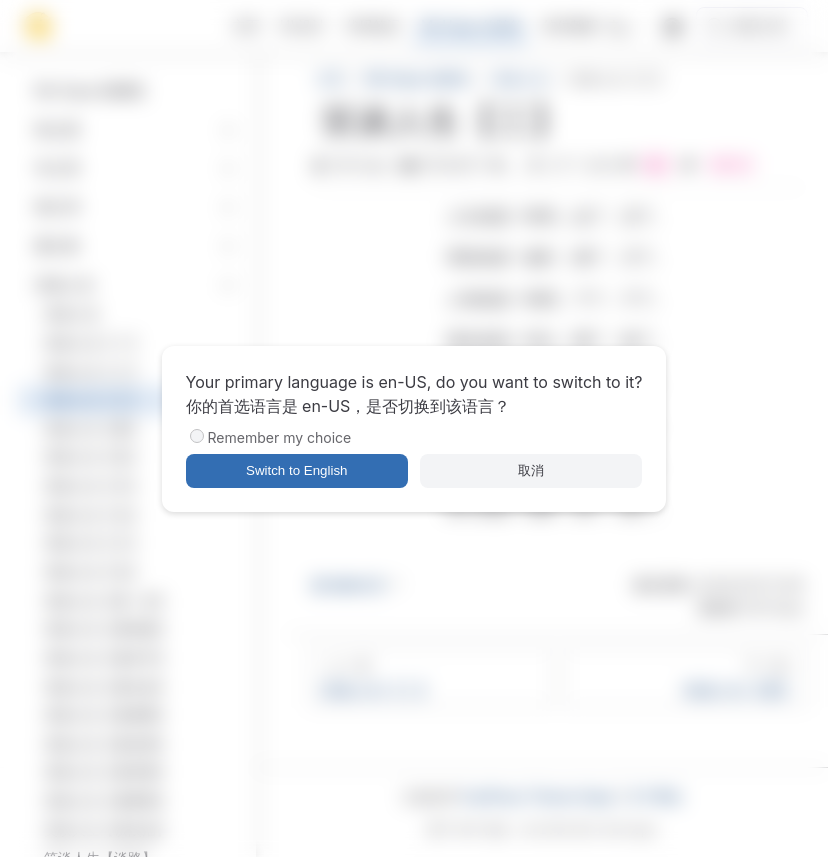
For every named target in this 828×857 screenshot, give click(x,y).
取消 (531, 470)
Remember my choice (280, 437)
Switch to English (297, 470)
